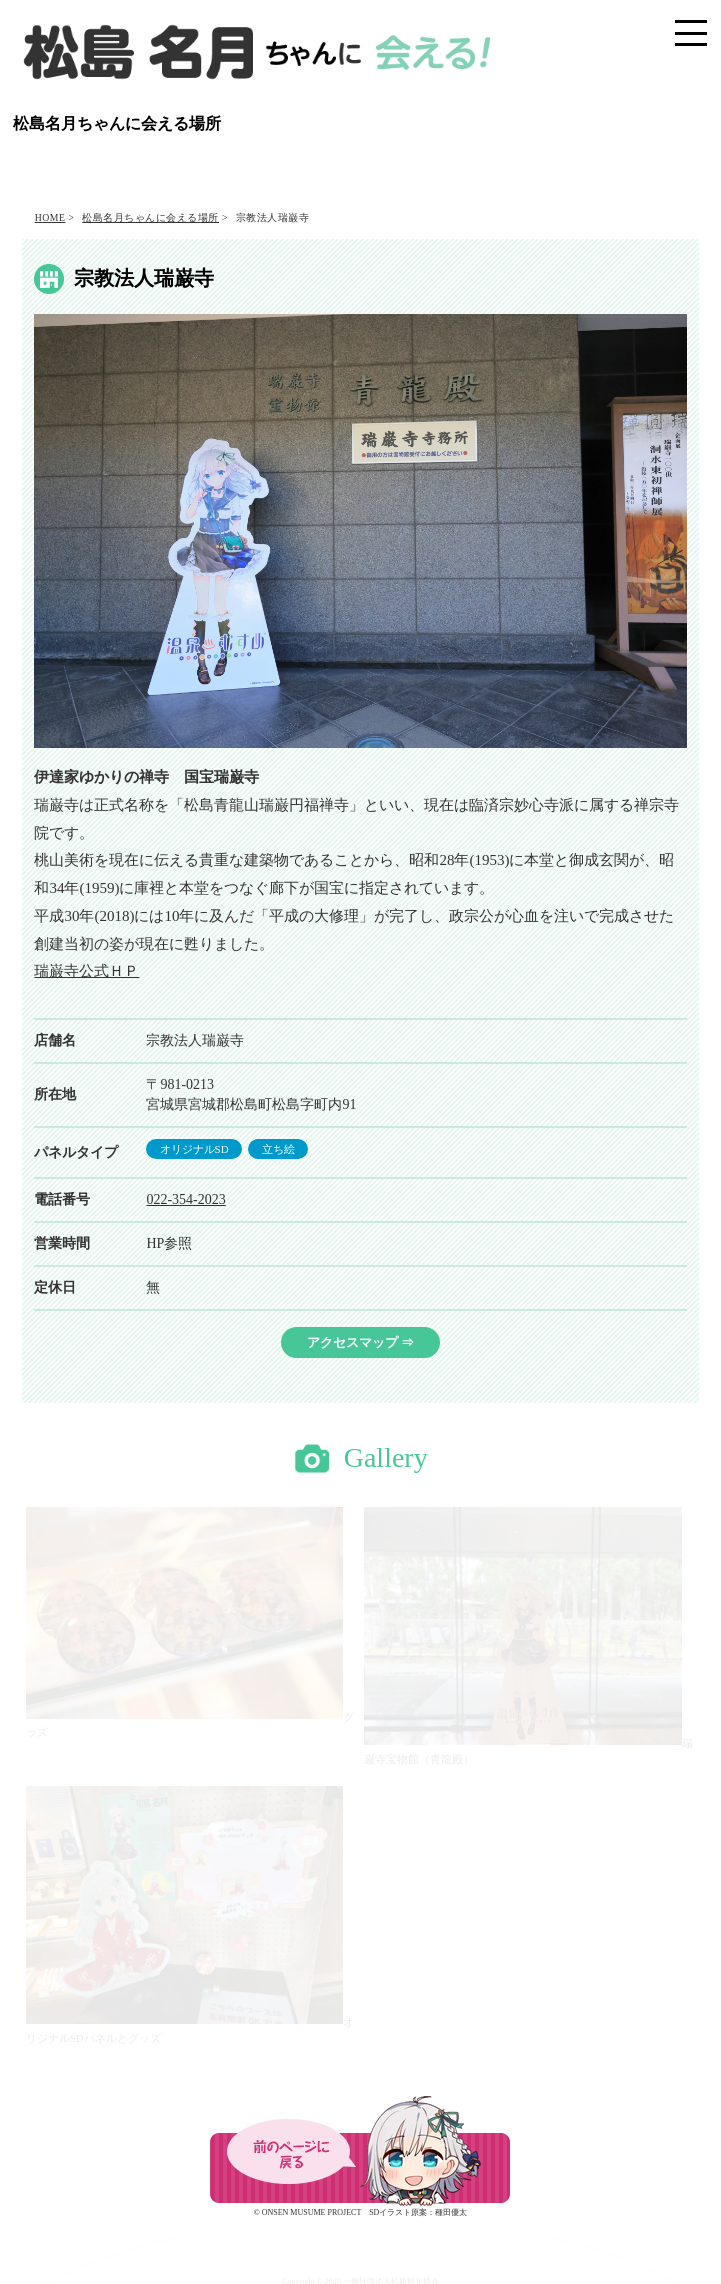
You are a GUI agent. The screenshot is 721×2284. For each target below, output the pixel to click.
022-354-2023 (185, 1199)
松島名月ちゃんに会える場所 (150, 217)
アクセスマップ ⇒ (360, 1342)
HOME (50, 217)
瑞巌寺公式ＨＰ (86, 971)
